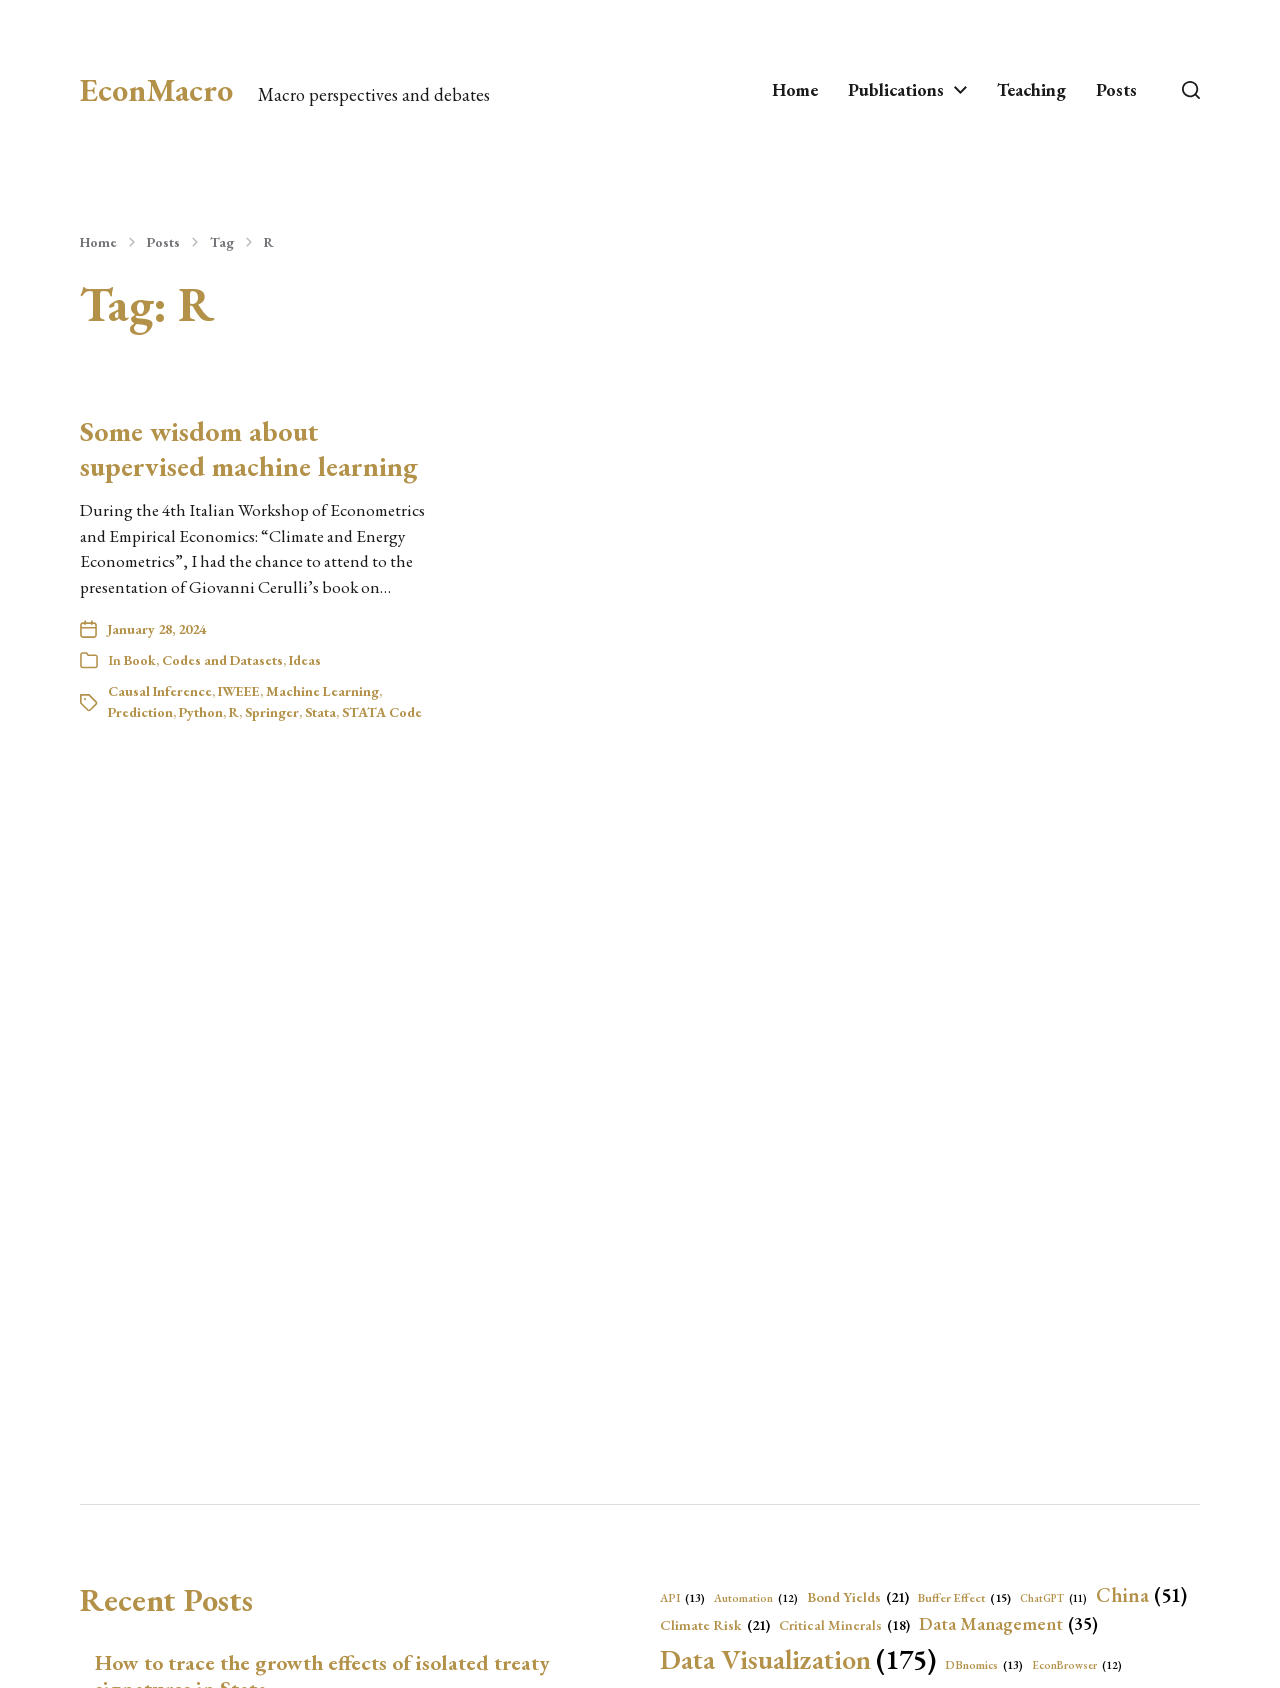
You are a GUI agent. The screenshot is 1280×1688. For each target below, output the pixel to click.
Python (201, 712)
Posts (1116, 90)
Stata (320, 712)
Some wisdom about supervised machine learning (249, 448)
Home (795, 90)
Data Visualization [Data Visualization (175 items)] (798, 1659)
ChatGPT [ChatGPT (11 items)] (1053, 1598)
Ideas (305, 660)
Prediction (140, 712)
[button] (1191, 90)
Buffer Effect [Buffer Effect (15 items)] (964, 1598)
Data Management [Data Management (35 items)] (1008, 1624)
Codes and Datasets (222, 660)
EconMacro (156, 90)
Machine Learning (322, 691)
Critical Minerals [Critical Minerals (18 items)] (844, 1625)
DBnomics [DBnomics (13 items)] (984, 1665)
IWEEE (239, 691)
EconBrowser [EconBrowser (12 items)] (1077, 1665)
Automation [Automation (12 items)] (756, 1598)
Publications (896, 90)
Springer (272, 712)
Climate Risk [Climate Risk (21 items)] (715, 1625)
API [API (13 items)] (682, 1598)
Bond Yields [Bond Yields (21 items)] (858, 1597)
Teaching (1031, 90)
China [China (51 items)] (1141, 1595)
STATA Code (382, 712)
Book (140, 660)
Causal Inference (160, 691)
